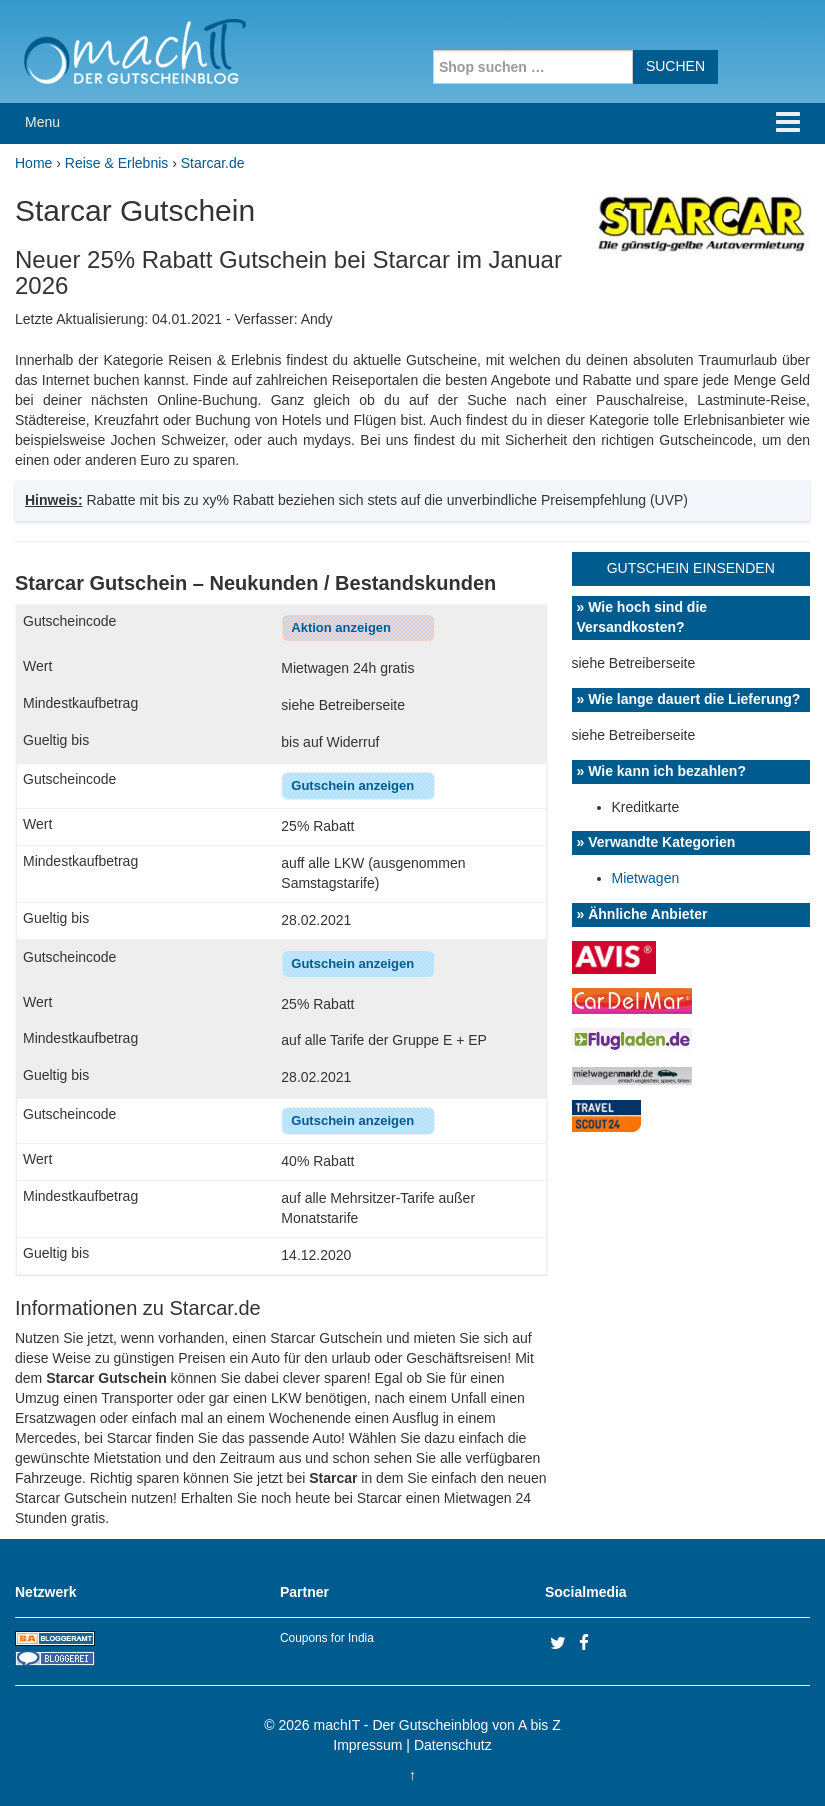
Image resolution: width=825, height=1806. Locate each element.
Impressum (367, 1745)
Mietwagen (646, 878)
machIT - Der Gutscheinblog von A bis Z (437, 1725)
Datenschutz (453, 1745)
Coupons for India (327, 1638)
